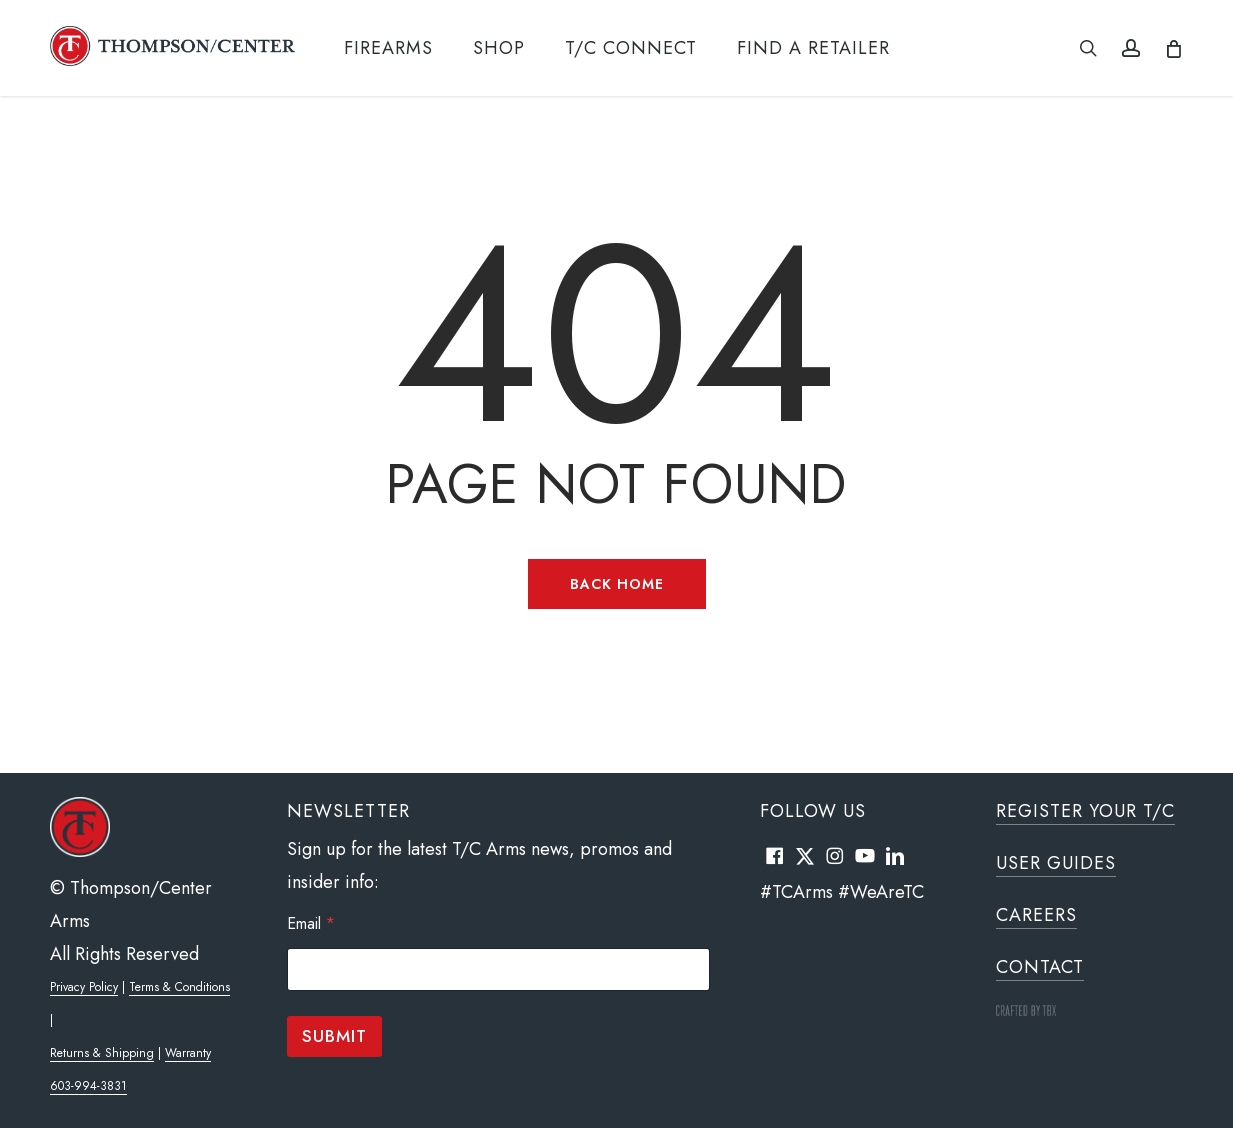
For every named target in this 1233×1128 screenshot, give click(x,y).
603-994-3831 (88, 1086)
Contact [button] (1040, 967)
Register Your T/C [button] (1085, 811)
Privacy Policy (84, 987)
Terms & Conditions (179, 987)
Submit (334, 1036)
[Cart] (1172, 48)
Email (311, 923)
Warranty (188, 1053)
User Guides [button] (1056, 863)
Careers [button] (1036, 915)
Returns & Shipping (102, 1053)
